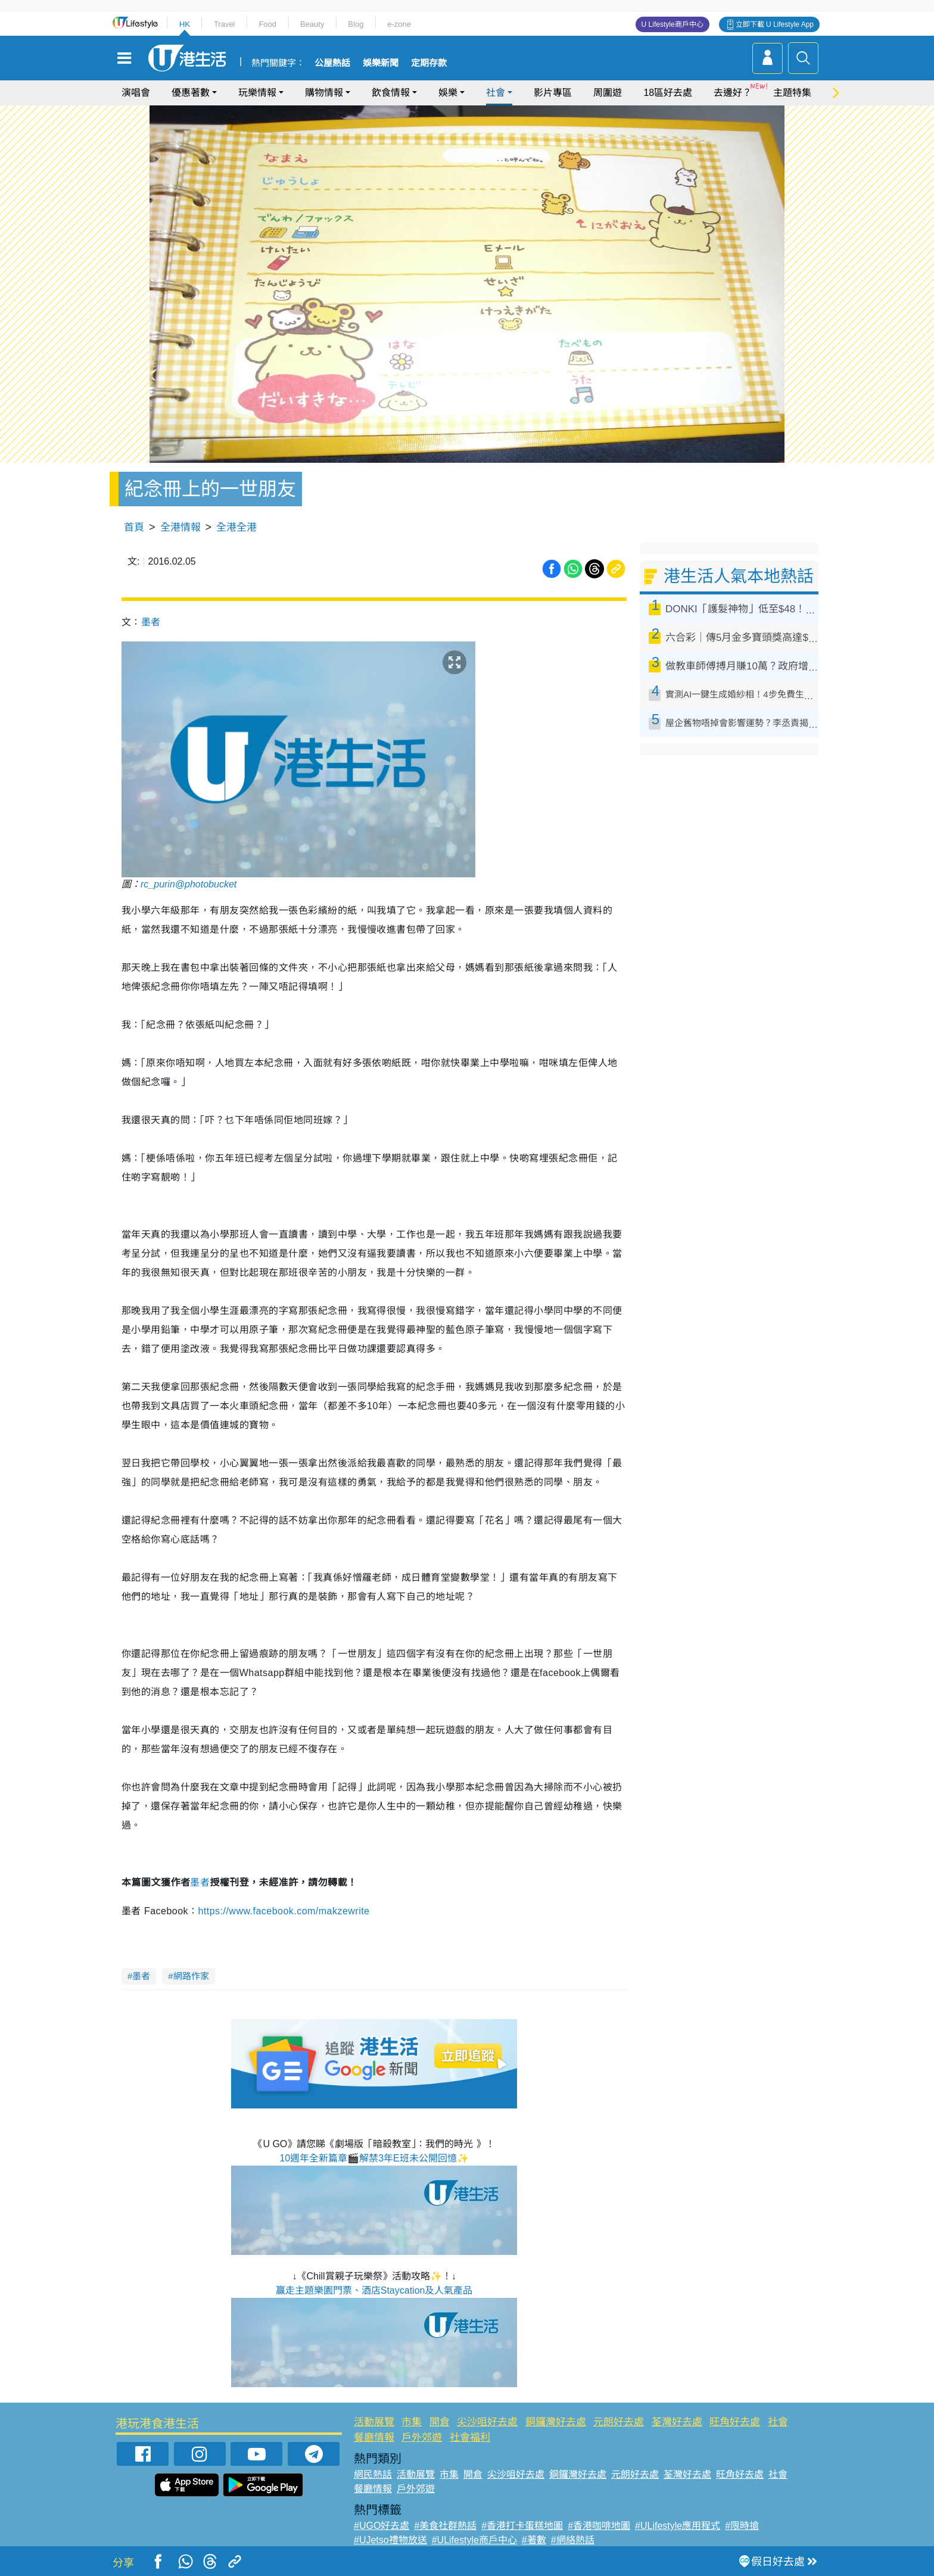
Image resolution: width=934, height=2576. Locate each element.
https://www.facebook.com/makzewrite (283, 1911)
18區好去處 (667, 93)
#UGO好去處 (381, 2526)
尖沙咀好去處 (487, 2422)
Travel (224, 24)
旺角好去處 (734, 2422)
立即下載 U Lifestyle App (775, 24)
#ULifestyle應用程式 (677, 2526)
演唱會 (136, 93)
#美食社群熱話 (445, 2526)
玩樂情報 (257, 93)
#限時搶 (742, 2526)
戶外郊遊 (421, 2437)
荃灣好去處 (677, 2422)
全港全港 (236, 527)
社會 (495, 93)
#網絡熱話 (572, 2540)
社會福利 (470, 2437)
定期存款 (429, 63)
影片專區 (553, 93)
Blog (355, 24)
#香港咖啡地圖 (599, 2526)
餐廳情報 (374, 2437)
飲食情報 (391, 93)
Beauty (312, 24)
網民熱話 (373, 2474)
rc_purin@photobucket (188, 884)
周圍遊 (607, 93)
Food (267, 24)
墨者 (151, 622)
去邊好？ (733, 93)
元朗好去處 (618, 2422)
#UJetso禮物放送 (390, 2540)
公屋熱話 (332, 63)
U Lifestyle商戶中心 (672, 24)
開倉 (439, 2422)
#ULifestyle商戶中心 (474, 2540)
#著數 (534, 2540)
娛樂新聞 (380, 63)
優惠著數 (191, 93)
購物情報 (324, 93)
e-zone (399, 24)
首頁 (134, 527)
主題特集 (792, 93)
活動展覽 (374, 2422)
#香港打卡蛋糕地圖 (522, 2526)
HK (184, 24)
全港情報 (180, 527)
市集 (411, 2422)
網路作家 (191, 1976)
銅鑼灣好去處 (555, 2422)
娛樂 (447, 93)
